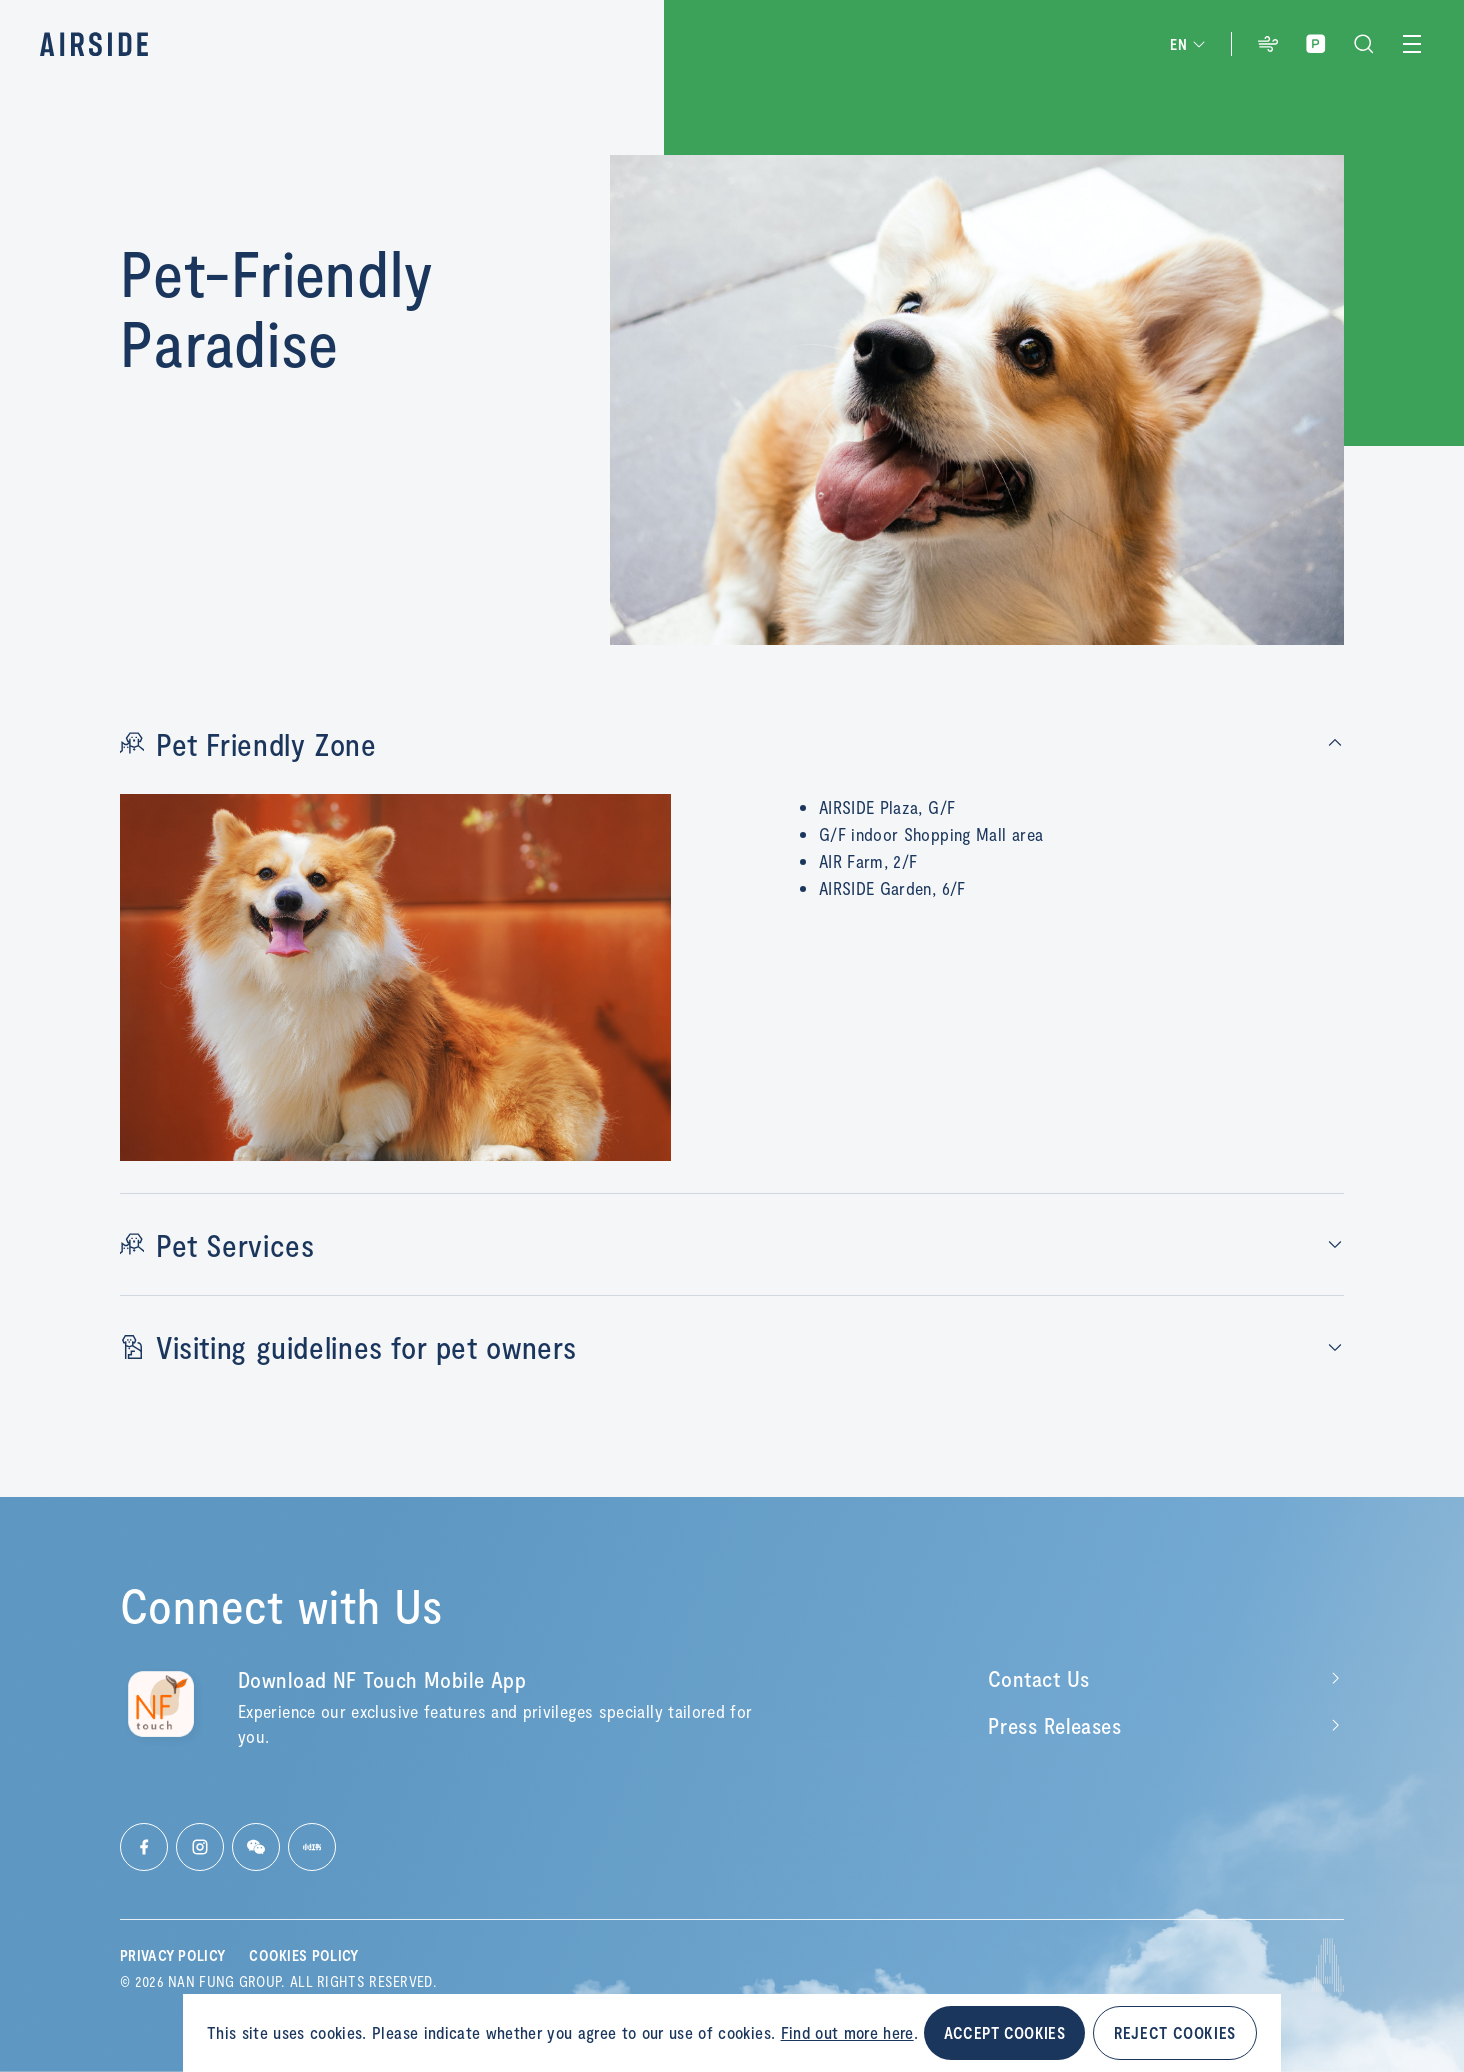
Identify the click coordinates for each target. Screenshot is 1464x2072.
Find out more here (847, 2032)
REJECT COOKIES (1175, 2032)
